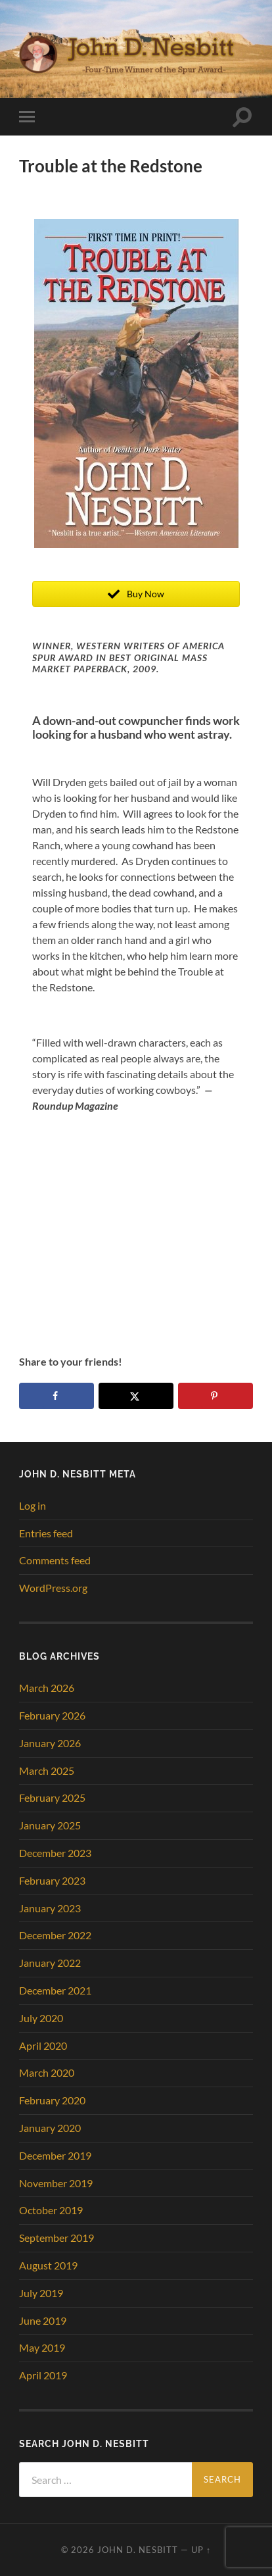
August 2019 (48, 2265)
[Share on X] (136, 1396)
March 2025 (46, 1770)
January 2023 (50, 1908)
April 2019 (43, 2375)
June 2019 (42, 2320)
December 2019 (55, 2155)
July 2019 (41, 2293)
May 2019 (42, 2347)
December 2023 (55, 1852)
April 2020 (43, 2045)
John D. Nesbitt (137, 2549)
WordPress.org (53, 1587)
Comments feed (55, 1560)
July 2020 (41, 2018)
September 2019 (56, 2237)
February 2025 (52, 1797)
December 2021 (55, 1990)
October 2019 (51, 2210)
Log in (32, 1505)
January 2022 (50, 1962)
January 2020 (50, 2127)
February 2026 (52, 1715)
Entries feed (46, 1533)
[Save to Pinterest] (215, 1396)
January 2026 (50, 1743)
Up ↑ (201, 2549)
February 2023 (52, 1880)
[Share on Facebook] (56, 1396)
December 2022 (55, 1935)
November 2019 (56, 2183)
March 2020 (46, 2072)
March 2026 (46, 1687)
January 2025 (50, 1825)
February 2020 (52, 2100)
